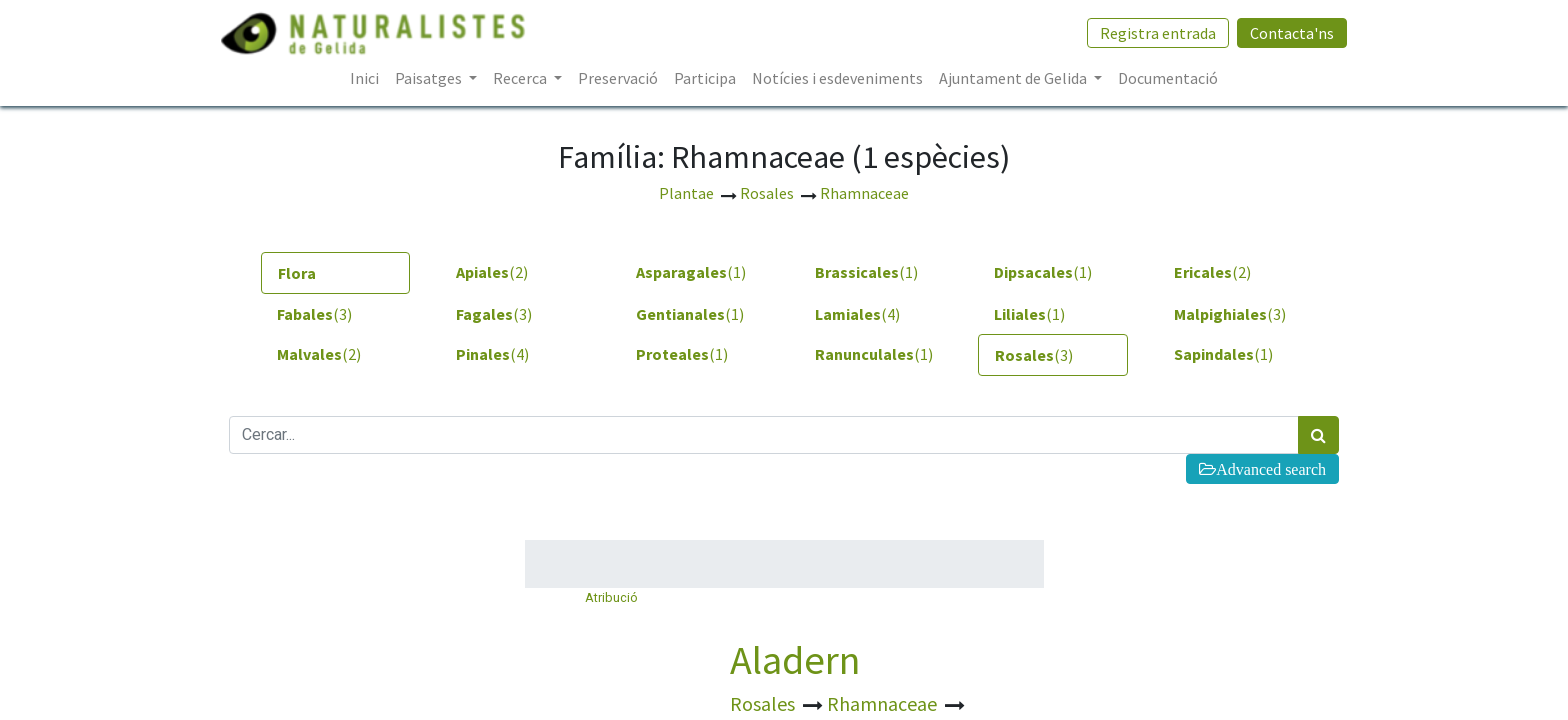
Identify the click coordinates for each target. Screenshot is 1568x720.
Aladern (795, 660)
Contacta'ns (1284, 33)
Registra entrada (1150, 33)
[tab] (335, 273)
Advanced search (1271, 469)
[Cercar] (1318, 435)
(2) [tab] (492, 272)
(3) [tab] (314, 314)
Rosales (764, 703)
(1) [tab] (691, 272)
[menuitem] (364, 78)
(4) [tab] (857, 314)
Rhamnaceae (884, 703)
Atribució (611, 597)
